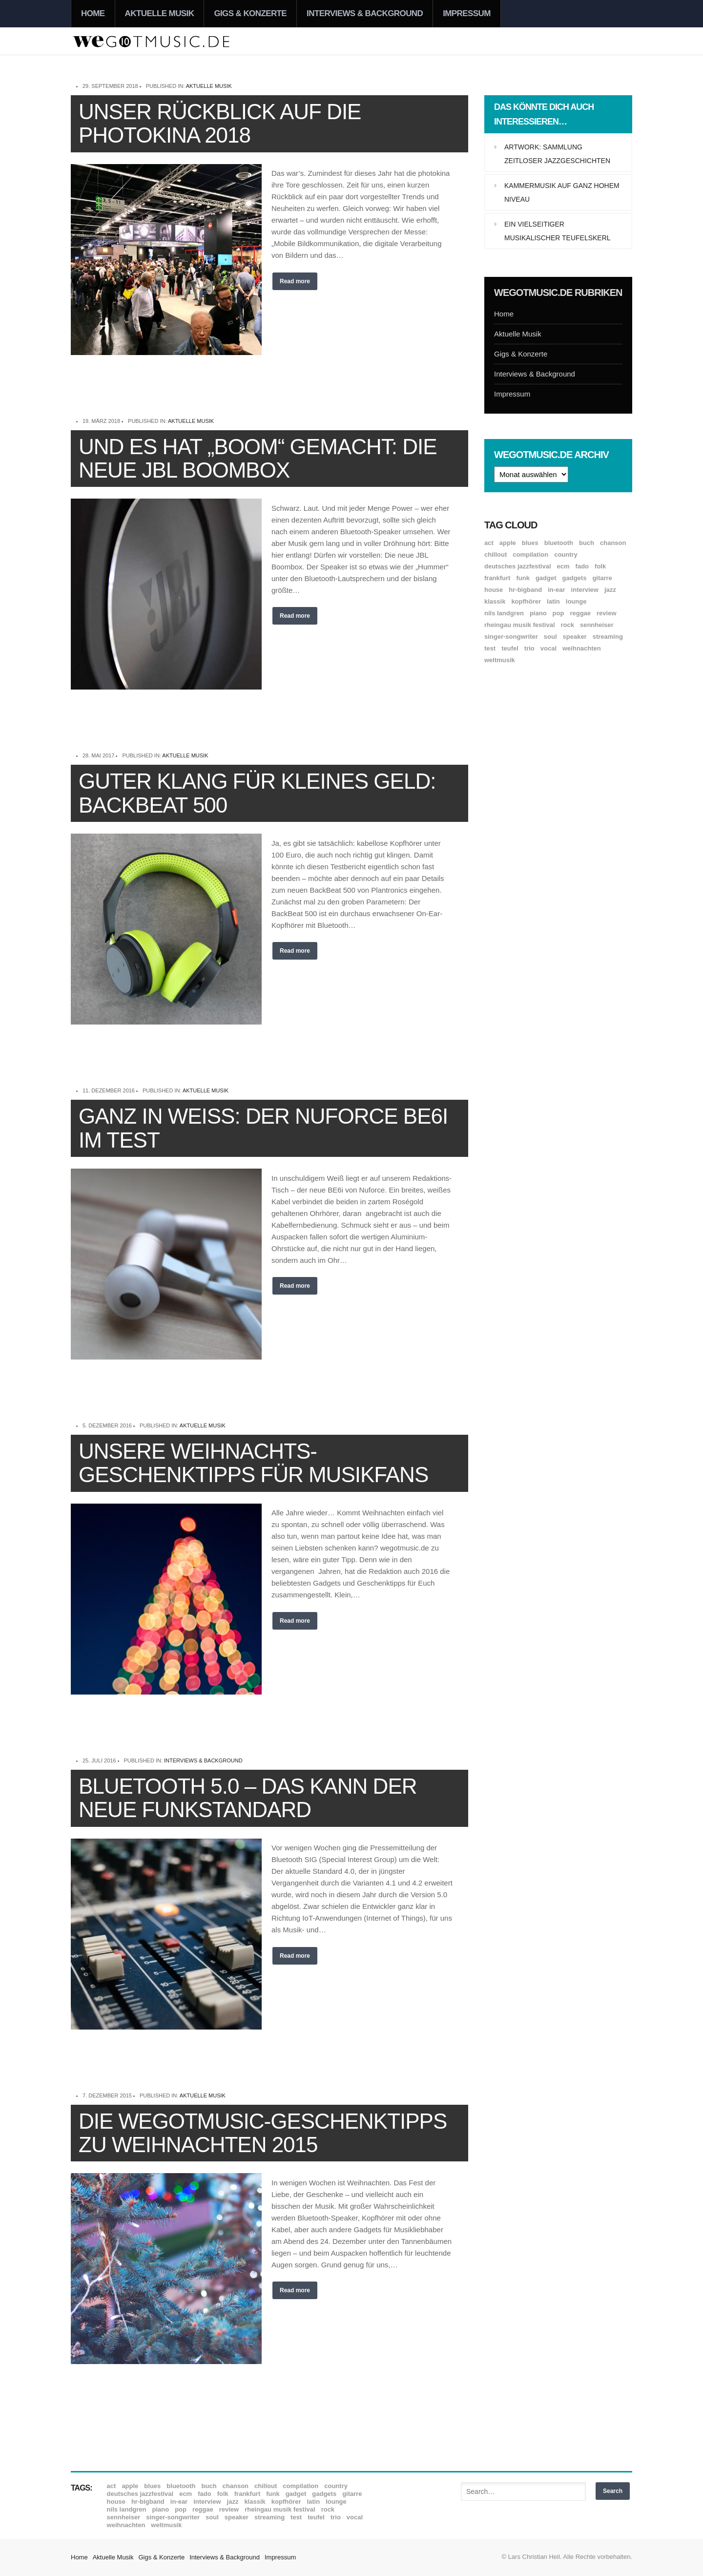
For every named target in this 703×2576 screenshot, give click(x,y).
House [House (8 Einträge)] (493, 589)
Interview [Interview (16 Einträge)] (585, 589)
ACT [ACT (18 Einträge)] (489, 542)
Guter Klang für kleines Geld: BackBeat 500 (257, 793)
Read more (295, 281)
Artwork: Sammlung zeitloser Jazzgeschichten (557, 154)
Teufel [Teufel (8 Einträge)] (509, 648)
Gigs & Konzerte (250, 13)
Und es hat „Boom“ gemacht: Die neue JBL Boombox (258, 458)
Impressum (467, 13)
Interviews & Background (365, 13)
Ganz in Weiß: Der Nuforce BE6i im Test (263, 1128)
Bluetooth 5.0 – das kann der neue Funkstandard (248, 1798)
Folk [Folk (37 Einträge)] (600, 566)
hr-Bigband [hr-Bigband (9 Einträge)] (525, 589)
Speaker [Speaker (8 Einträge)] (575, 636)
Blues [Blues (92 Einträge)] (530, 542)
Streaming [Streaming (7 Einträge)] (608, 636)
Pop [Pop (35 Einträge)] (558, 613)
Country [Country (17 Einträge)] (566, 554)
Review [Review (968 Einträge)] (606, 613)
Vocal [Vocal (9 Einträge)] (548, 648)
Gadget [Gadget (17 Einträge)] (546, 578)
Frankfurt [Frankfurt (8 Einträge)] (497, 578)
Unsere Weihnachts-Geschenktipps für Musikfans (253, 1463)
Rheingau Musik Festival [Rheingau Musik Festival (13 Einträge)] (519, 624)
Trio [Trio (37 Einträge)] (529, 648)
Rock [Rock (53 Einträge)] (567, 624)
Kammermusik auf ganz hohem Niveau (562, 192)
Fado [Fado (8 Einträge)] (582, 566)
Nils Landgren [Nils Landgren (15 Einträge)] (504, 613)
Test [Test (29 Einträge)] (490, 648)
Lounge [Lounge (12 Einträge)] (576, 601)
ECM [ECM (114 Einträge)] (563, 566)
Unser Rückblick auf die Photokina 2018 (220, 123)
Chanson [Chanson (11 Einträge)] (613, 542)
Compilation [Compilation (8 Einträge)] (530, 554)
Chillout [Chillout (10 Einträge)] (495, 554)
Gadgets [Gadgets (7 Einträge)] (574, 578)
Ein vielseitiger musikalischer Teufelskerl (557, 231)
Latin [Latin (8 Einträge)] (553, 601)
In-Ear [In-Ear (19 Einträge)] (556, 589)
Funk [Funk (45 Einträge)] (522, 578)
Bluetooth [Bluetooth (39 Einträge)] (558, 542)
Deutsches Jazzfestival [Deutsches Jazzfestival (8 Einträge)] (517, 566)
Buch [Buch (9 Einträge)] (586, 542)
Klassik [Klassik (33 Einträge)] (494, 601)
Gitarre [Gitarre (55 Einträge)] (602, 578)
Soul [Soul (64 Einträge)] (550, 636)
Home (93, 13)
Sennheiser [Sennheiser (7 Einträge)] (597, 624)
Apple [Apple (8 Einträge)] (507, 542)
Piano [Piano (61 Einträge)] (538, 613)
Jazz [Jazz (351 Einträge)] (610, 589)
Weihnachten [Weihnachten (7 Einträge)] (581, 648)
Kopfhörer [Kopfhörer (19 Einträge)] (526, 601)
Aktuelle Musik (159, 13)
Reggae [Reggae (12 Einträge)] (580, 613)
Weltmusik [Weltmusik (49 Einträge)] (499, 660)
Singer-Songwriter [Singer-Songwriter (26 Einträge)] (511, 636)
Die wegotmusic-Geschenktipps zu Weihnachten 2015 (263, 2133)
